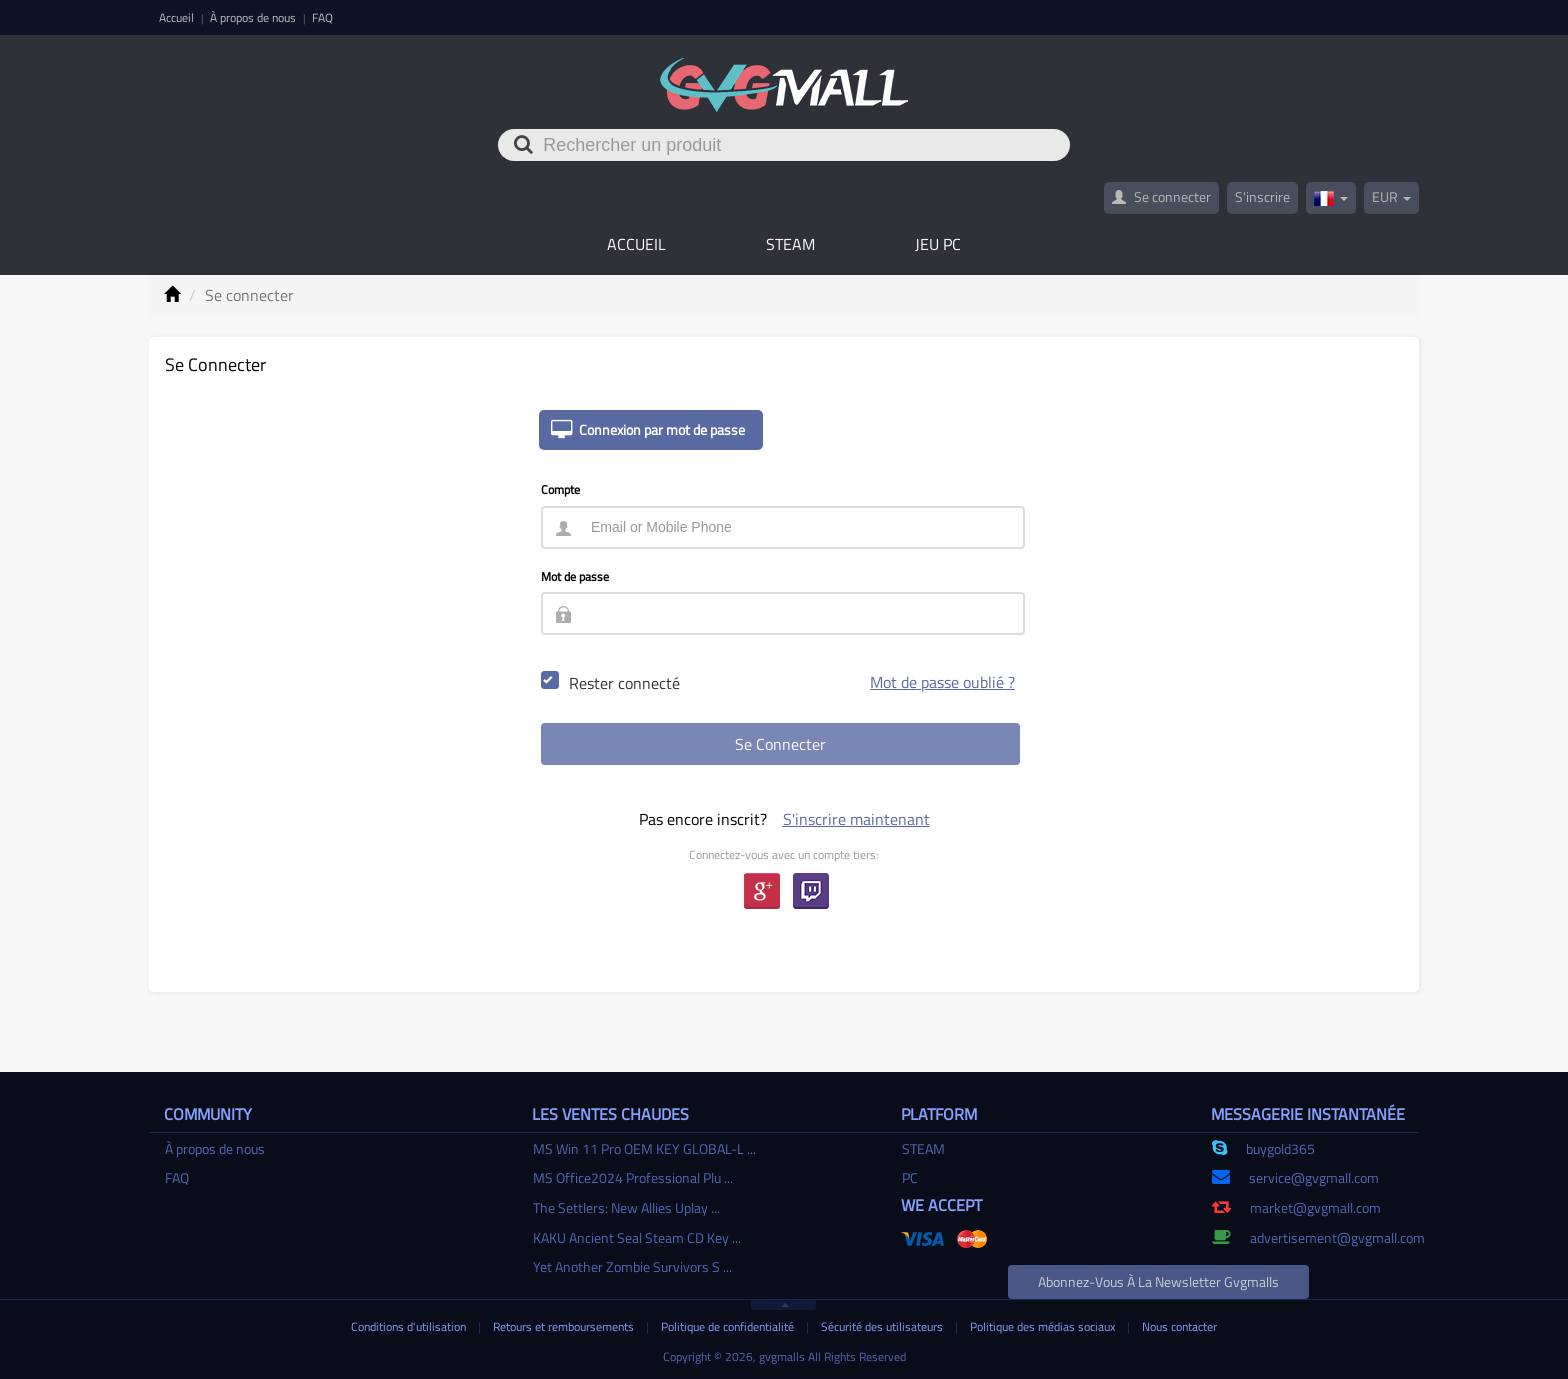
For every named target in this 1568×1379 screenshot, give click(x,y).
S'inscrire (1262, 196)
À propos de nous (254, 17)
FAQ (322, 17)
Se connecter (1161, 196)
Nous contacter (1179, 1326)
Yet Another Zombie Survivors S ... (632, 1266)
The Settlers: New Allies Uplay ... (626, 1207)
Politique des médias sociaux (1044, 1326)
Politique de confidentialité (729, 1326)
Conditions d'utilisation (410, 1326)
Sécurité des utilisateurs (883, 1326)
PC (910, 1177)
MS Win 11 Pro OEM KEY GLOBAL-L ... (644, 1148)
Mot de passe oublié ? (942, 682)
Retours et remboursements (565, 1326)
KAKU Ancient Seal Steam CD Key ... (637, 1237)
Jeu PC (938, 244)
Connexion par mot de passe (642, 429)
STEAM (790, 244)
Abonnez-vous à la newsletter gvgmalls (1158, 1281)
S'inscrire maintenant (856, 819)
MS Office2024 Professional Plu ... (633, 1177)
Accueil (178, 17)
